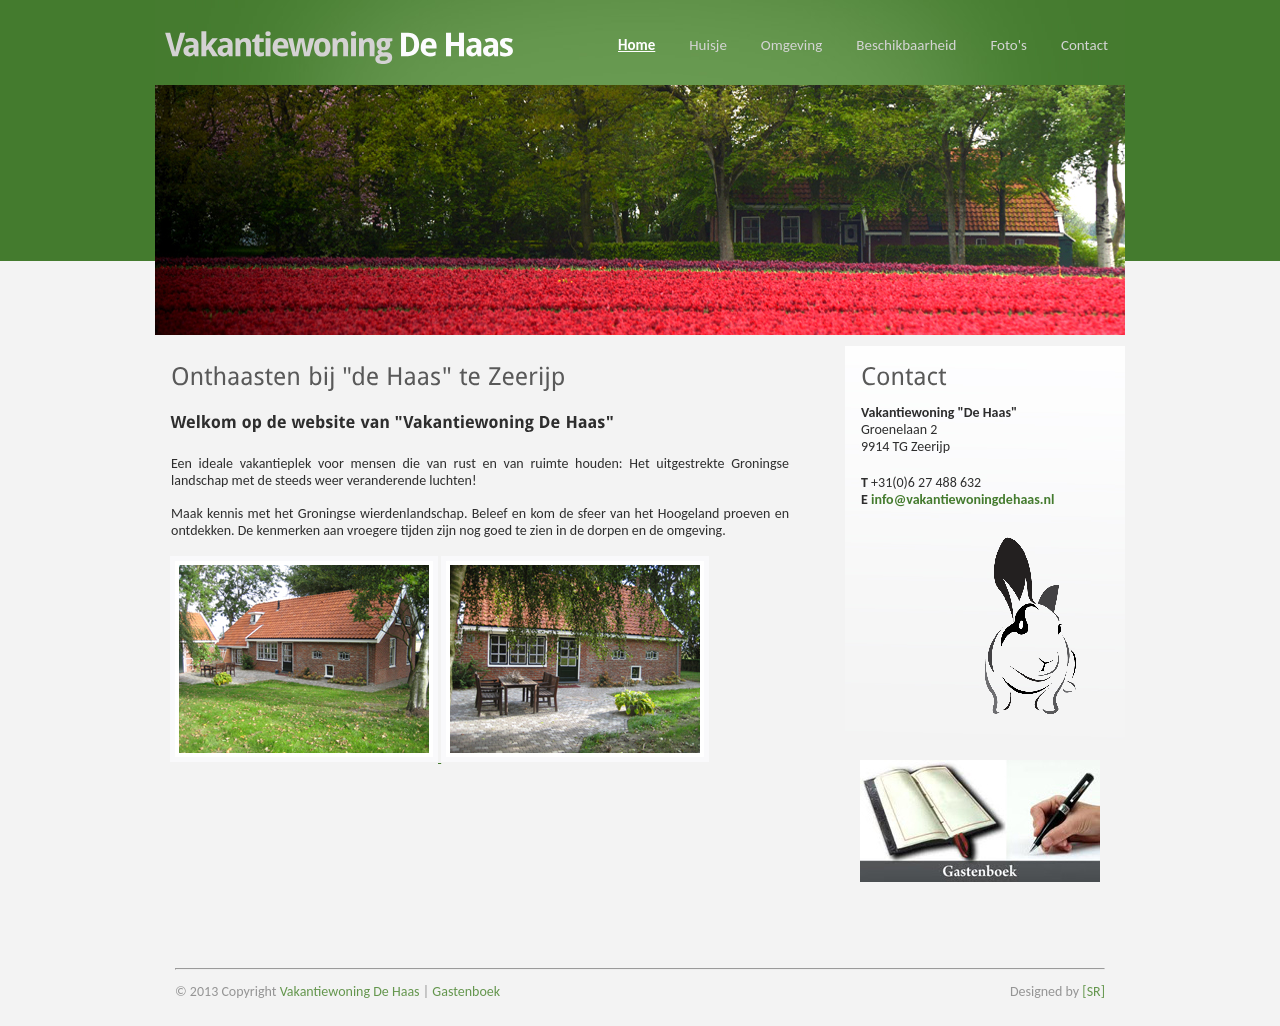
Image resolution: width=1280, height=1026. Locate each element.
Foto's (1008, 45)
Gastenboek (466, 991)
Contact (1084, 45)
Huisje (708, 45)
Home (636, 45)
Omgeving (791, 45)
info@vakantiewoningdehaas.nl (963, 499)
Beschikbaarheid (906, 45)
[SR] (1092, 991)
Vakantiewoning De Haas (350, 991)
